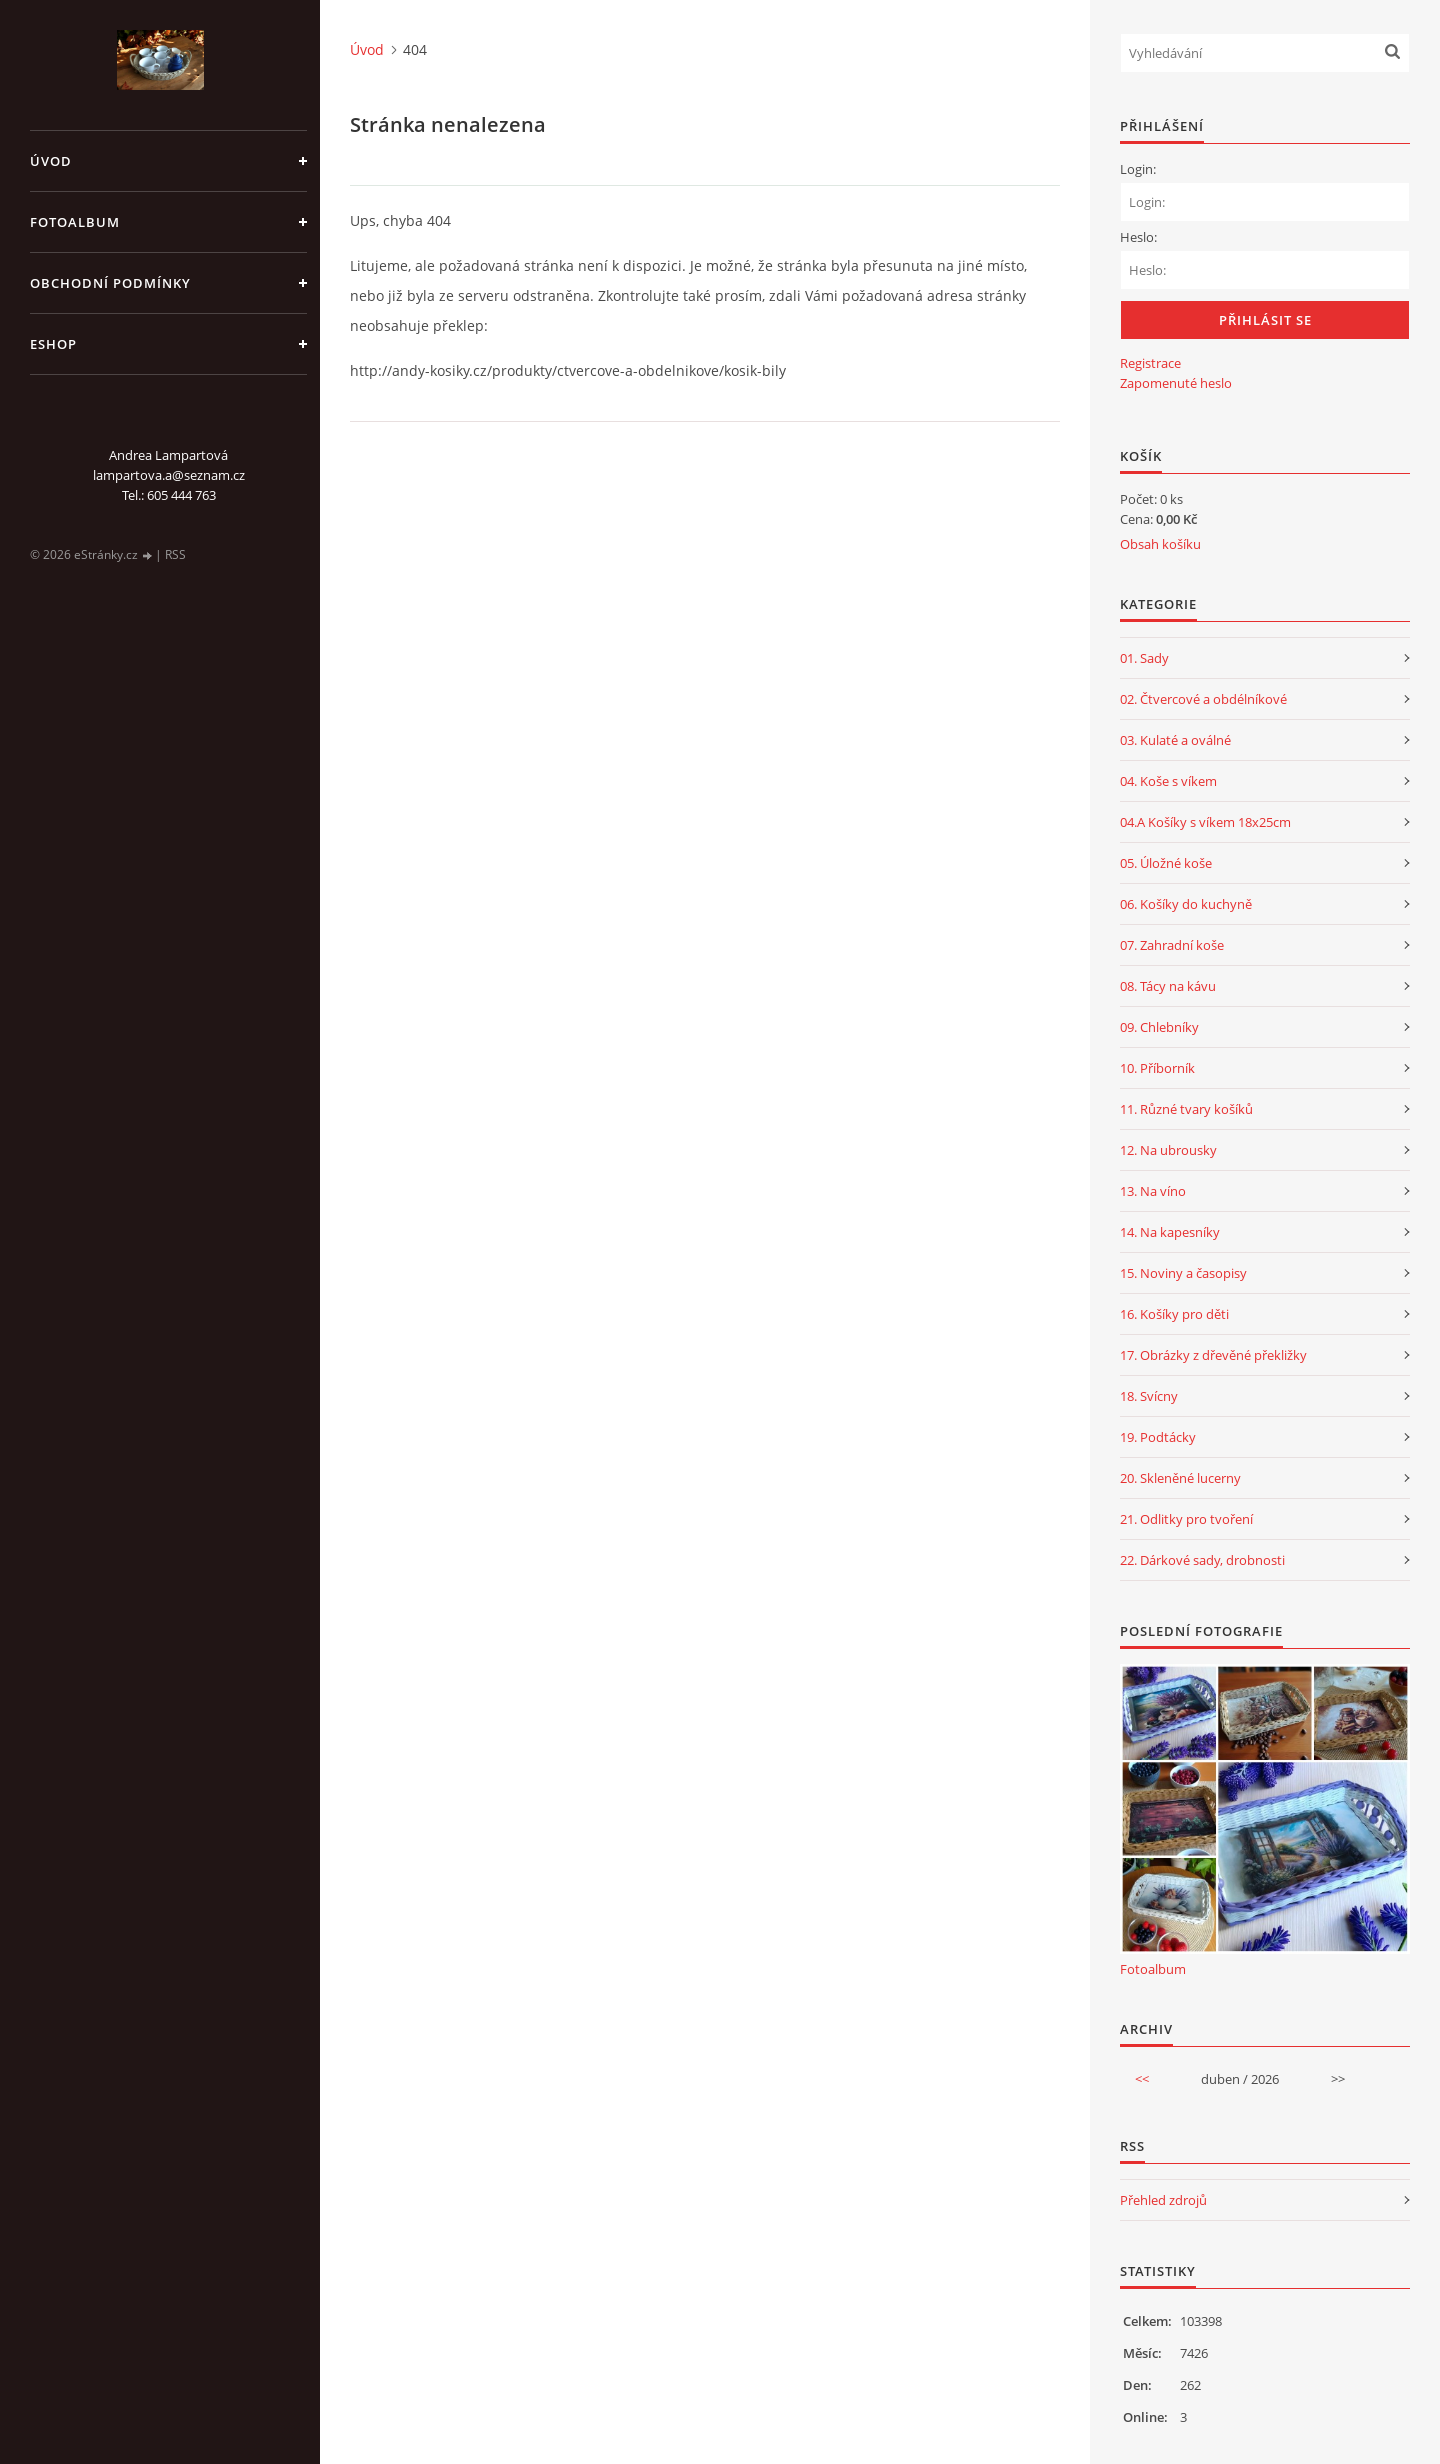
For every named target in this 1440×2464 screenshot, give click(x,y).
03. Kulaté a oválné (1175, 740)
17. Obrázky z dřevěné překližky (1213, 1355)
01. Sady (1144, 658)
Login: (1138, 169)
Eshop (53, 344)
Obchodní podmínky (110, 283)
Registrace (1150, 363)
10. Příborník (1157, 1068)
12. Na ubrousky (1168, 1150)
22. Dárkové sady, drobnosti (1202, 1560)
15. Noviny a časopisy (1183, 1273)
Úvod (51, 161)
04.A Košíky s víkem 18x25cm (1205, 822)
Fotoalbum (75, 222)
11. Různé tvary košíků (1186, 1109)
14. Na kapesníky (1170, 1232)
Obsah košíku (1160, 544)
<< (1142, 2079)
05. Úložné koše (1166, 863)
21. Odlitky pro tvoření (1186, 1519)
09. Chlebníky (1159, 1027)
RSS (175, 554)
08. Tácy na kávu (1168, 986)
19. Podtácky (1158, 1437)
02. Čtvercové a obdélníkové (1203, 699)
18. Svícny (1149, 1396)
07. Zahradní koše (1172, 945)
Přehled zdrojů (1163, 2200)
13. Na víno (1153, 1191)
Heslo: (1138, 237)
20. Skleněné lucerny (1180, 1478)
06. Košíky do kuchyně (1186, 904)
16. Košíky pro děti (1174, 1314)
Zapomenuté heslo (1176, 383)
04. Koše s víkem (1168, 781)
